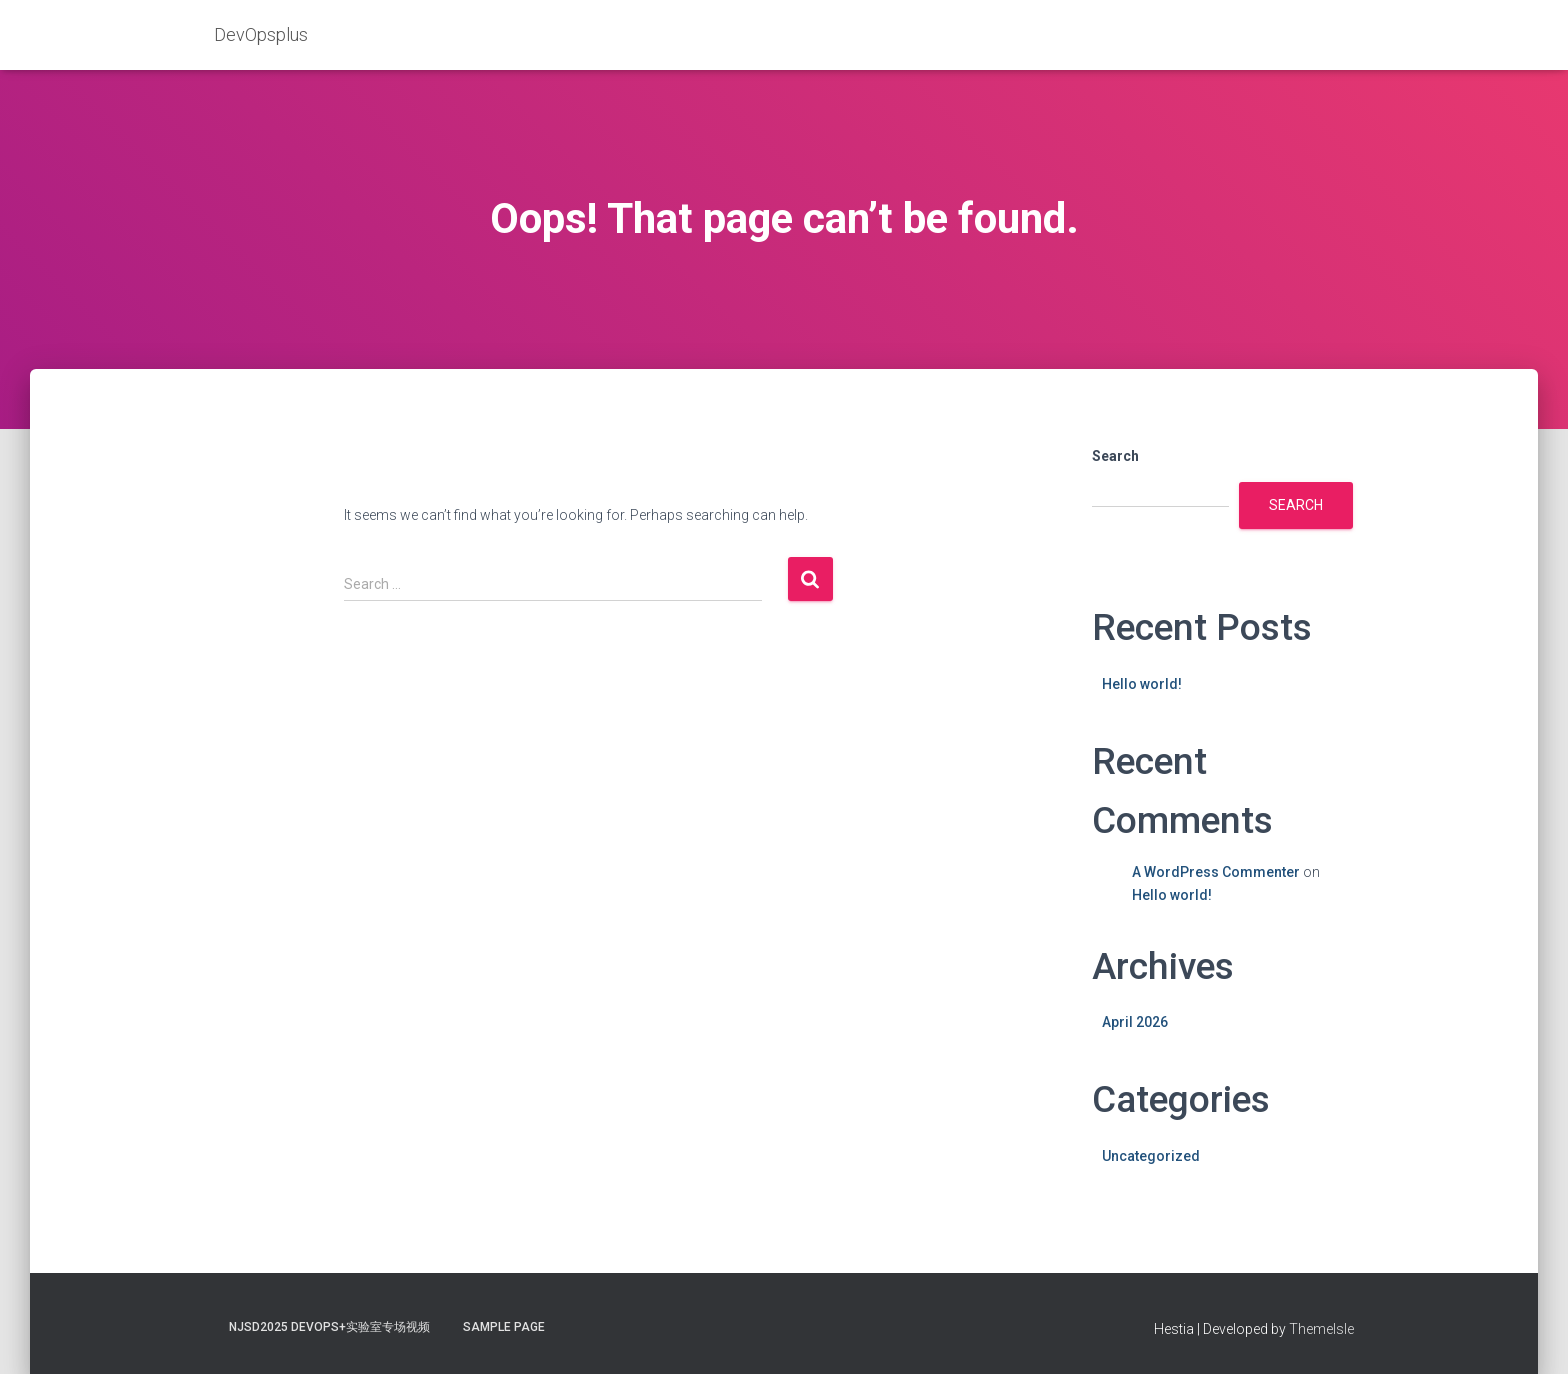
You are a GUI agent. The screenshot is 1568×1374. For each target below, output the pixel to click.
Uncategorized (1151, 1156)
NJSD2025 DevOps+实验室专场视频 (329, 1327)
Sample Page (504, 1327)
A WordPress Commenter (1216, 872)
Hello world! (1142, 684)
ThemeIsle (1321, 1329)
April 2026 (1135, 1022)
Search (1115, 456)
